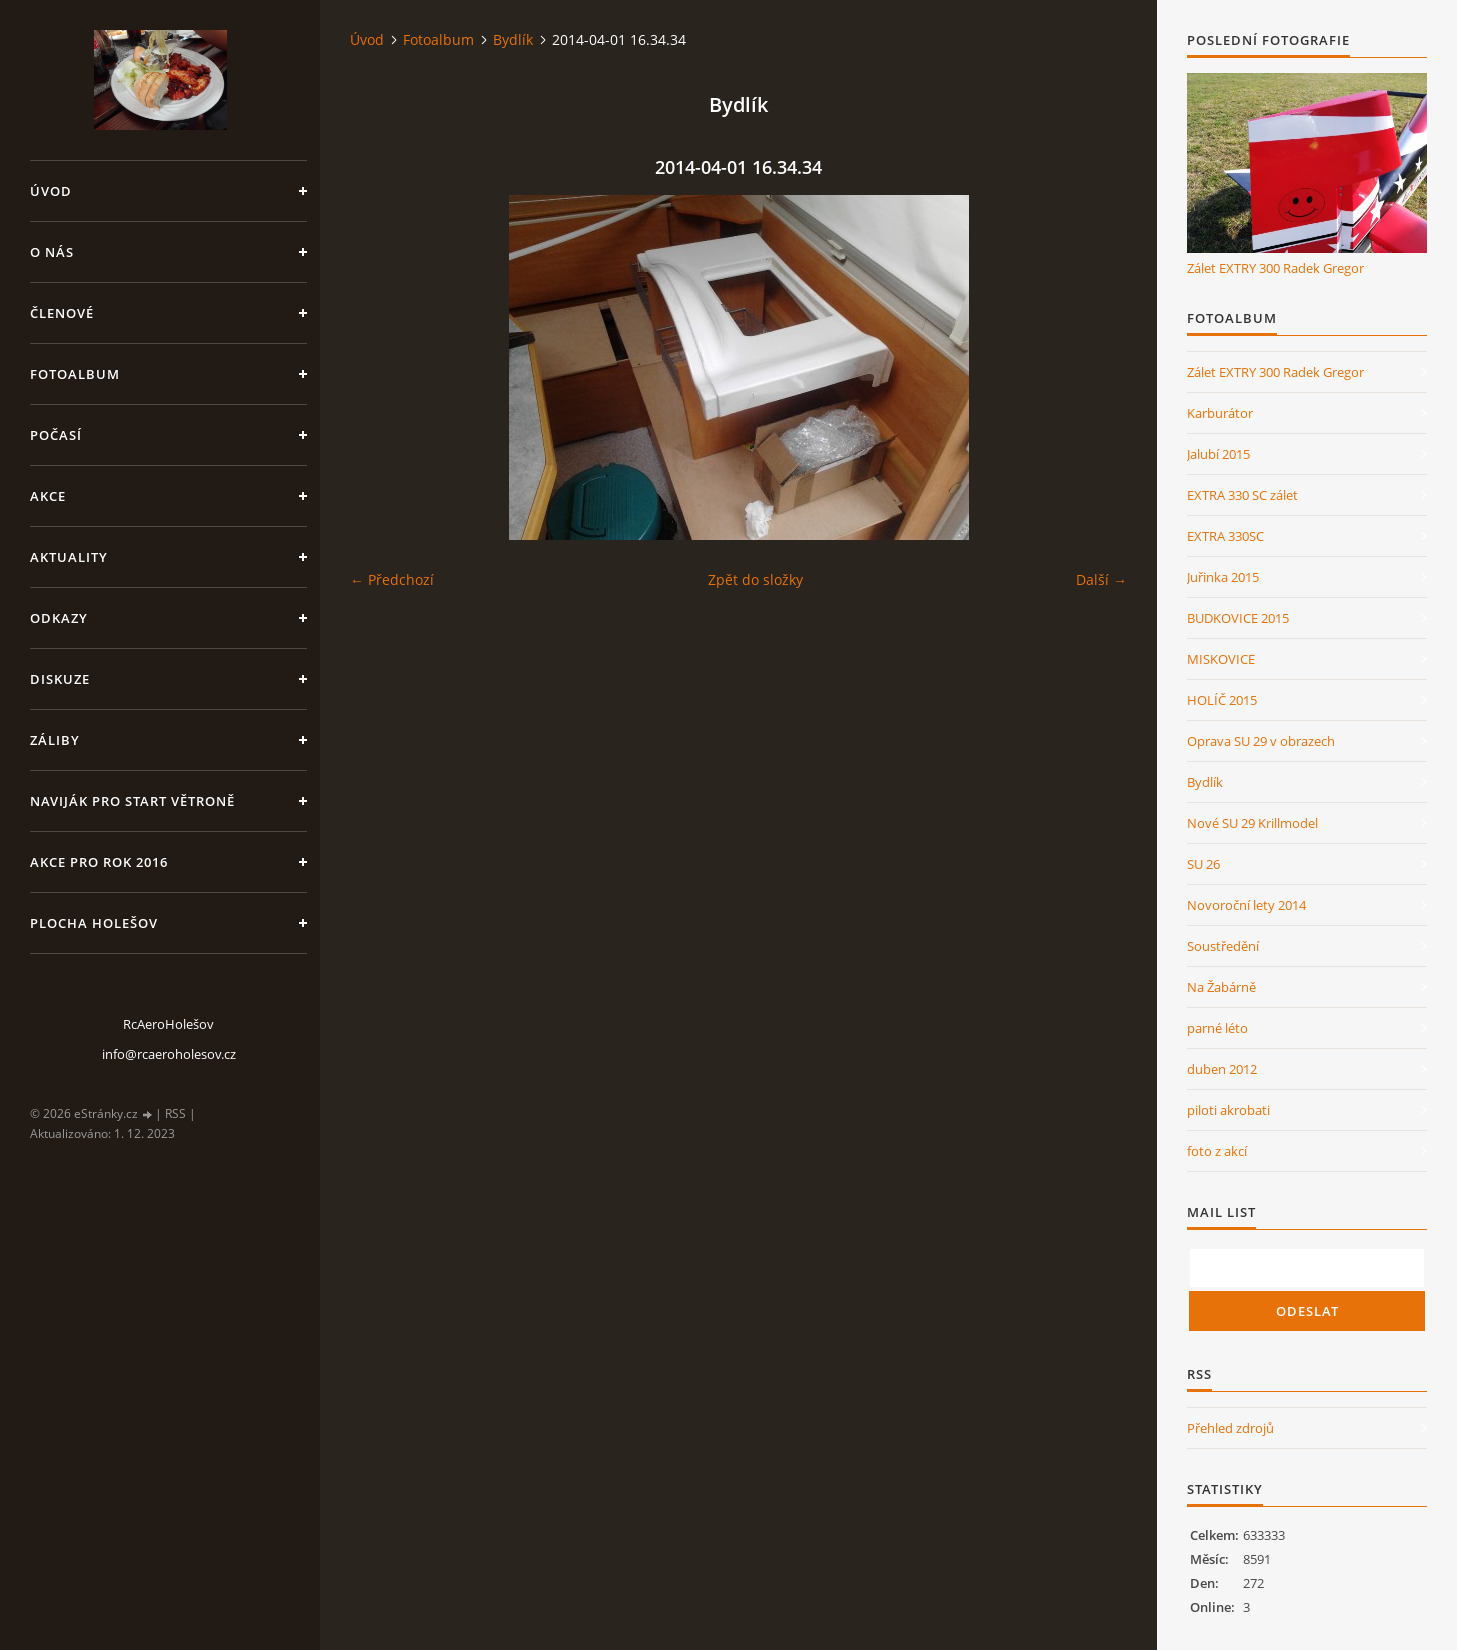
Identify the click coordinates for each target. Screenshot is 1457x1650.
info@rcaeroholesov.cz (169, 1054)
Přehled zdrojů (1230, 1428)
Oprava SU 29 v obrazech (1261, 741)
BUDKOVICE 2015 (1238, 618)
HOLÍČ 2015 (1222, 700)
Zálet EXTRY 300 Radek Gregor (1275, 268)
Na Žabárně (1221, 987)
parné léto (1217, 1028)
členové (62, 313)
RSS (175, 1113)
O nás (52, 252)
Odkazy (59, 618)
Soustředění (1223, 946)
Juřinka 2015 (1223, 577)
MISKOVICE (1221, 659)
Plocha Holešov (94, 923)
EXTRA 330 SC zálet (1242, 495)
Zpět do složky (755, 579)
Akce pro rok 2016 (99, 862)
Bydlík (513, 39)
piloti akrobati (1228, 1110)
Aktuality (69, 557)
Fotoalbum (75, 374)
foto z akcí (1217, 1151)
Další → (1101, 579)
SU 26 (1203, 864)
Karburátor (1220, 413)
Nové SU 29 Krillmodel (1252, 823)
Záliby (55, 740)
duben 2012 (1222, 1069)
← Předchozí (392, 579)
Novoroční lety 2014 (1246, 905)
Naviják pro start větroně (132, 801)
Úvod (51, 191)
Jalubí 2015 (1218, 454)
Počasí (56, 435)
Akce (48, 496)
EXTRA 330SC (1225, 536)
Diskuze (60, 679)
